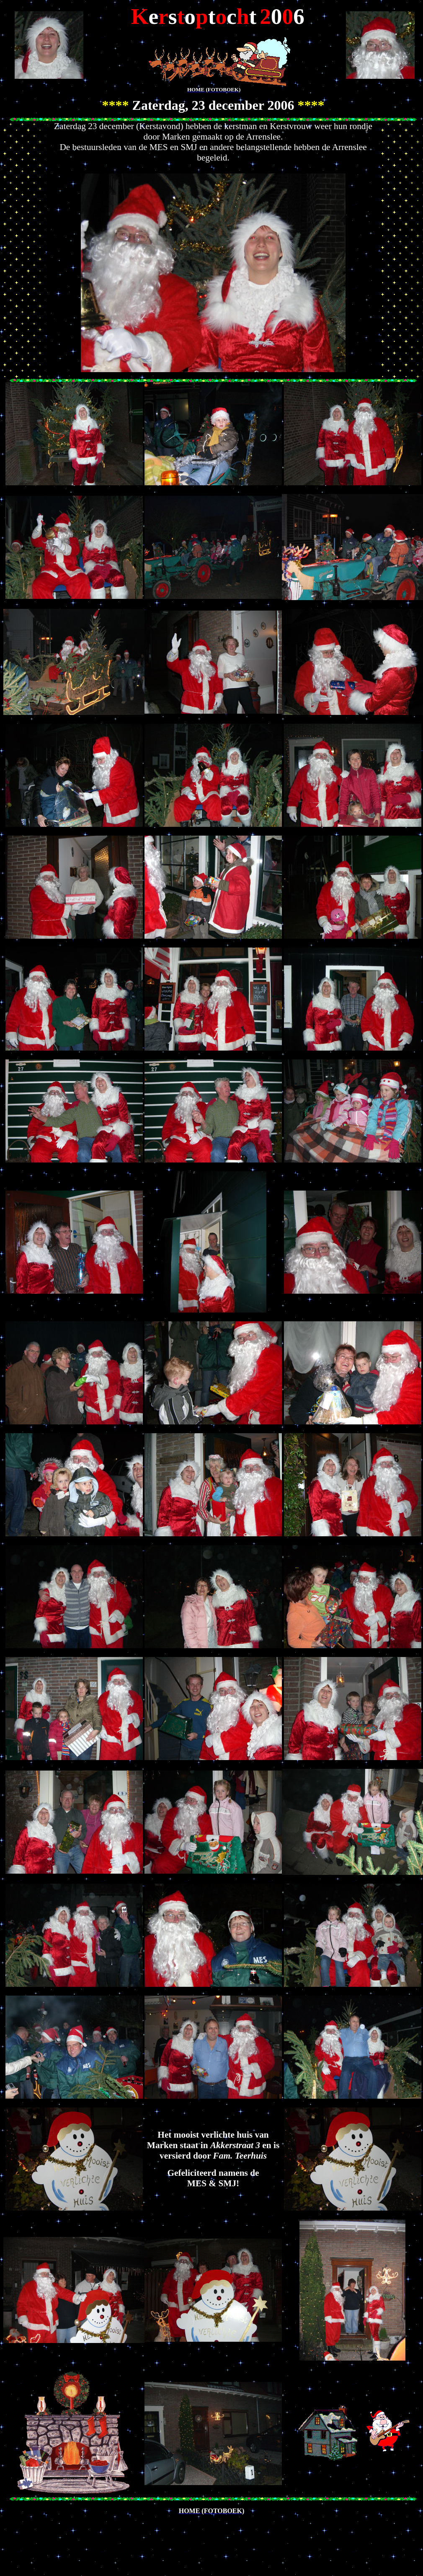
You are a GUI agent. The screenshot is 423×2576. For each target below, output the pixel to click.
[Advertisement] (101, 2534)
